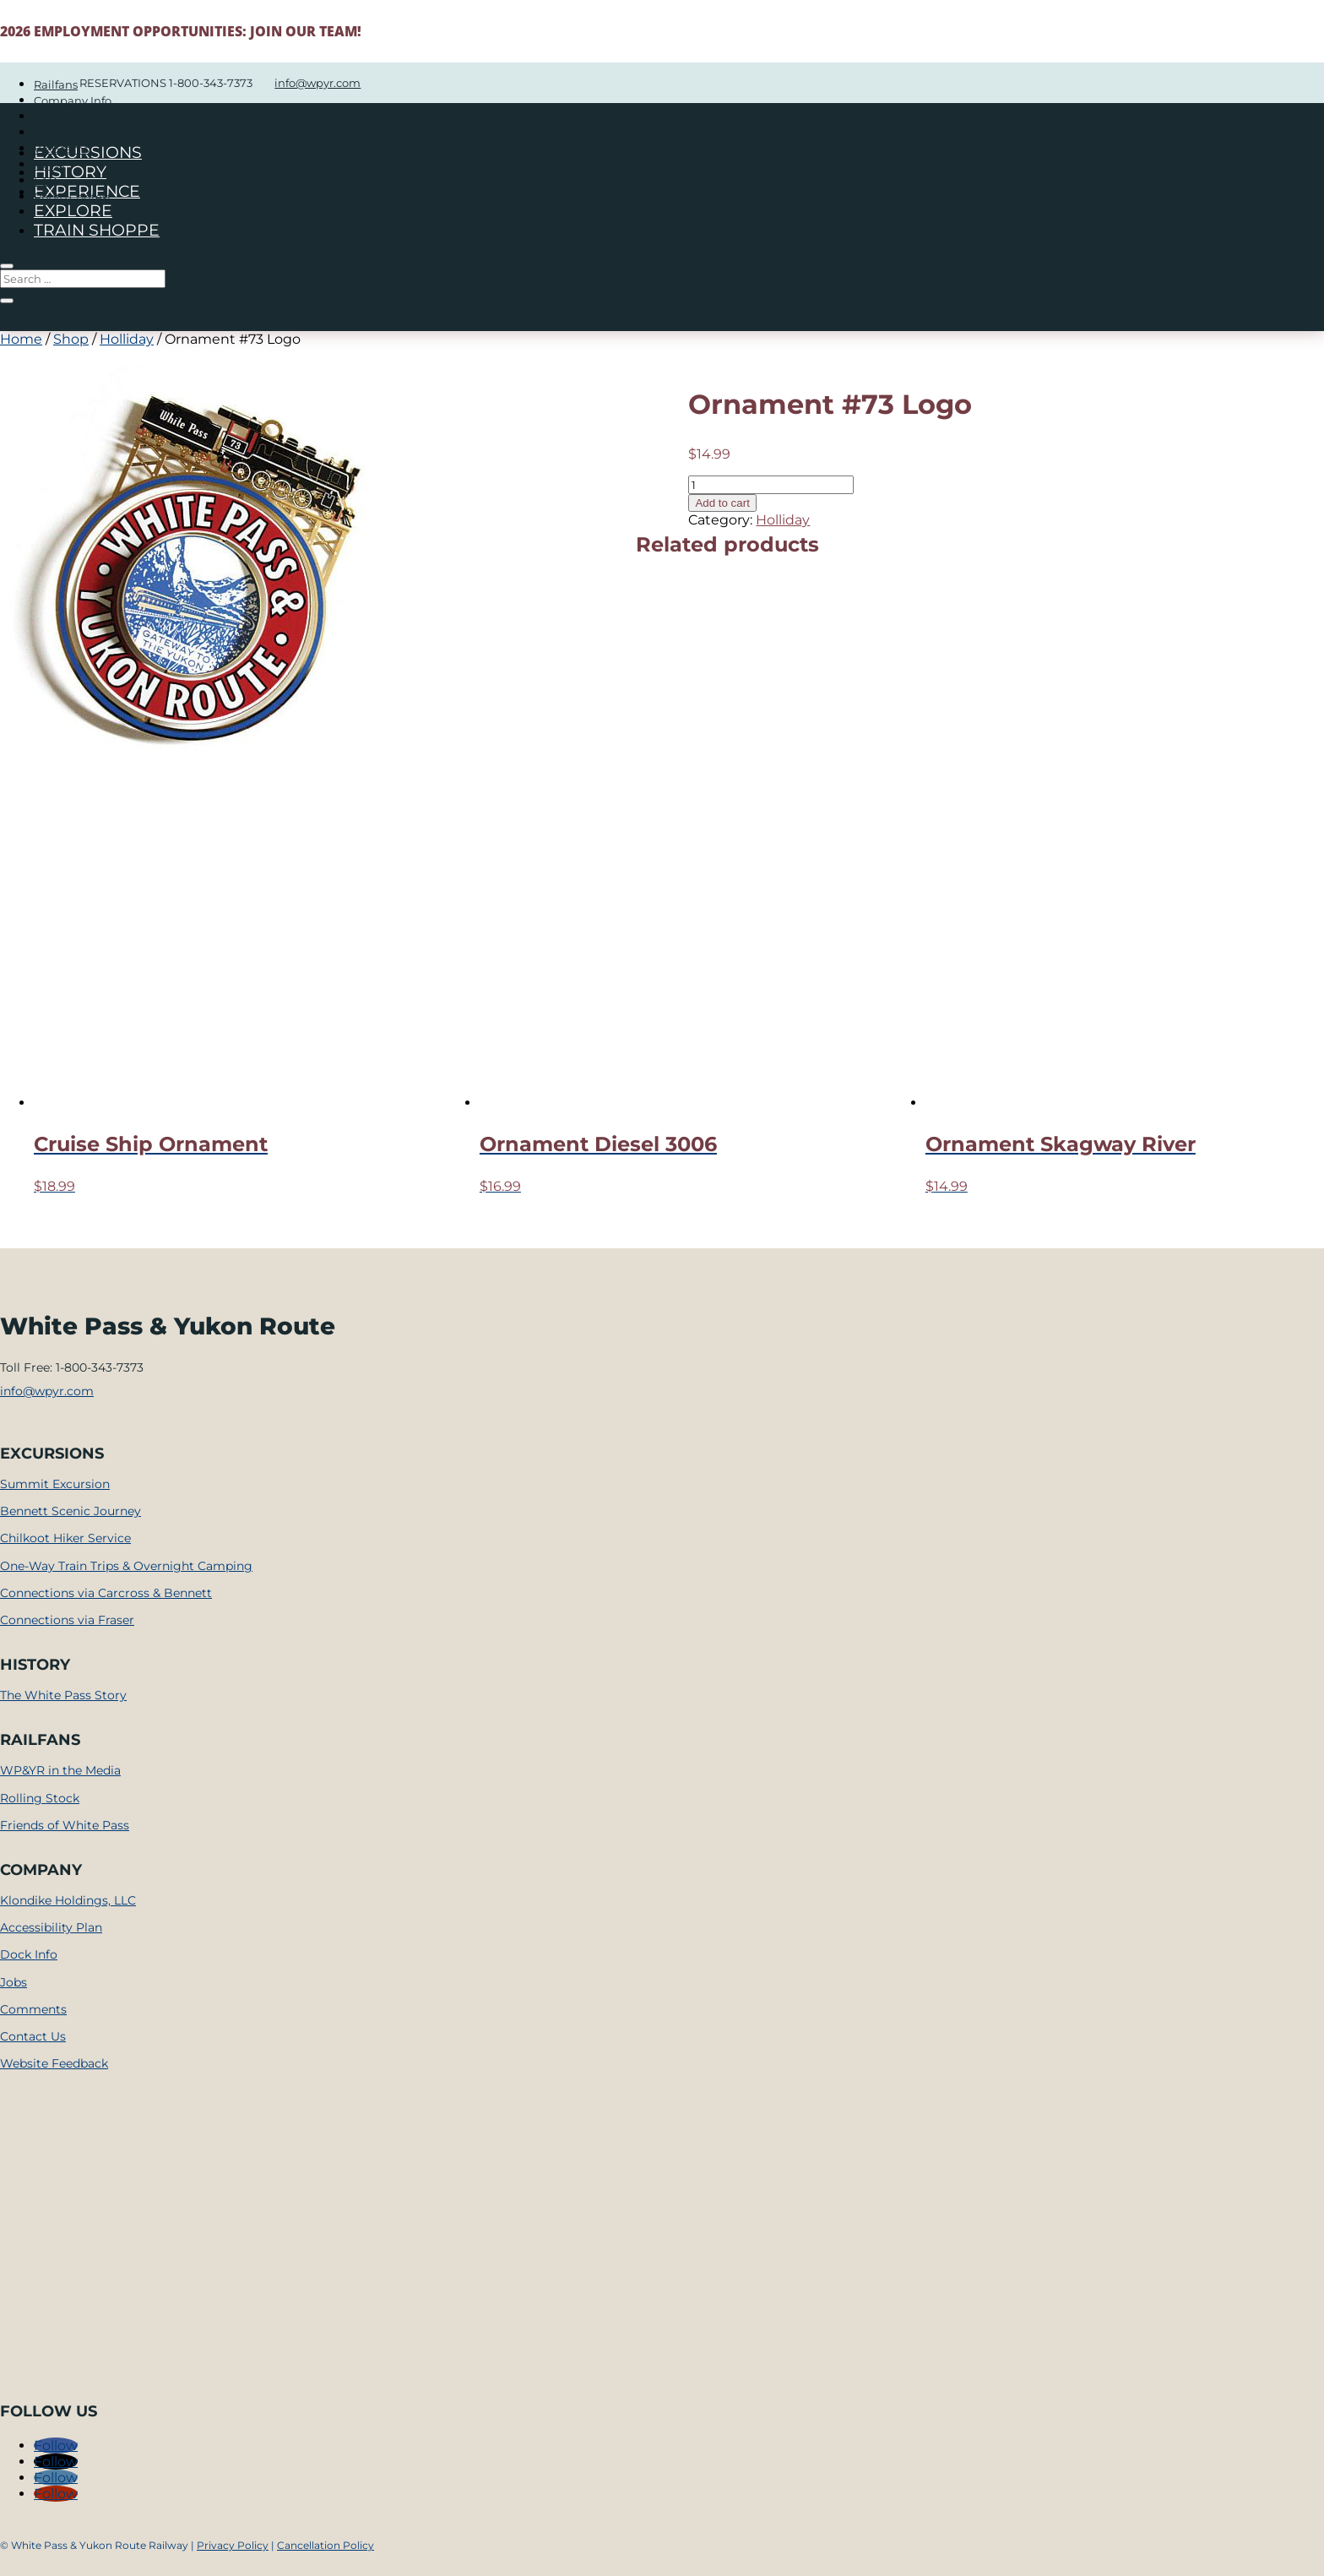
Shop (71, 339)
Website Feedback (54, 2063)
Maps (48, 116)
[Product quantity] (771, 485)
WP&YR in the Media (60, 1770)
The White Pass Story (63, 1695)
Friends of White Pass (64, 1825)
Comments (33, 2009)
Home (21, 339)
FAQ (45, 180)
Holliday (127, 339)
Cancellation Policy (325, 2545)
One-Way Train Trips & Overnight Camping (126, 1565)
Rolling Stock (39, 1798)
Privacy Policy (233, 2545)
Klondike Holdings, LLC (68, 1900)
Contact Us (33, 2036)
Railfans (56, 84)
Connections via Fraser (67, 1620)
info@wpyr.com (47, 1391)
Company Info (72, 100)
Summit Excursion (55, 1484)
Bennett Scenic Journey (70, 1511)
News (49, 164)
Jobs (13, 1982)
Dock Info (28, 1954)
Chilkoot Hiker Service (65, 1538)
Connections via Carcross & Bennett (106, 1592)
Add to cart (722, 503)
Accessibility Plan (51, 1927)
